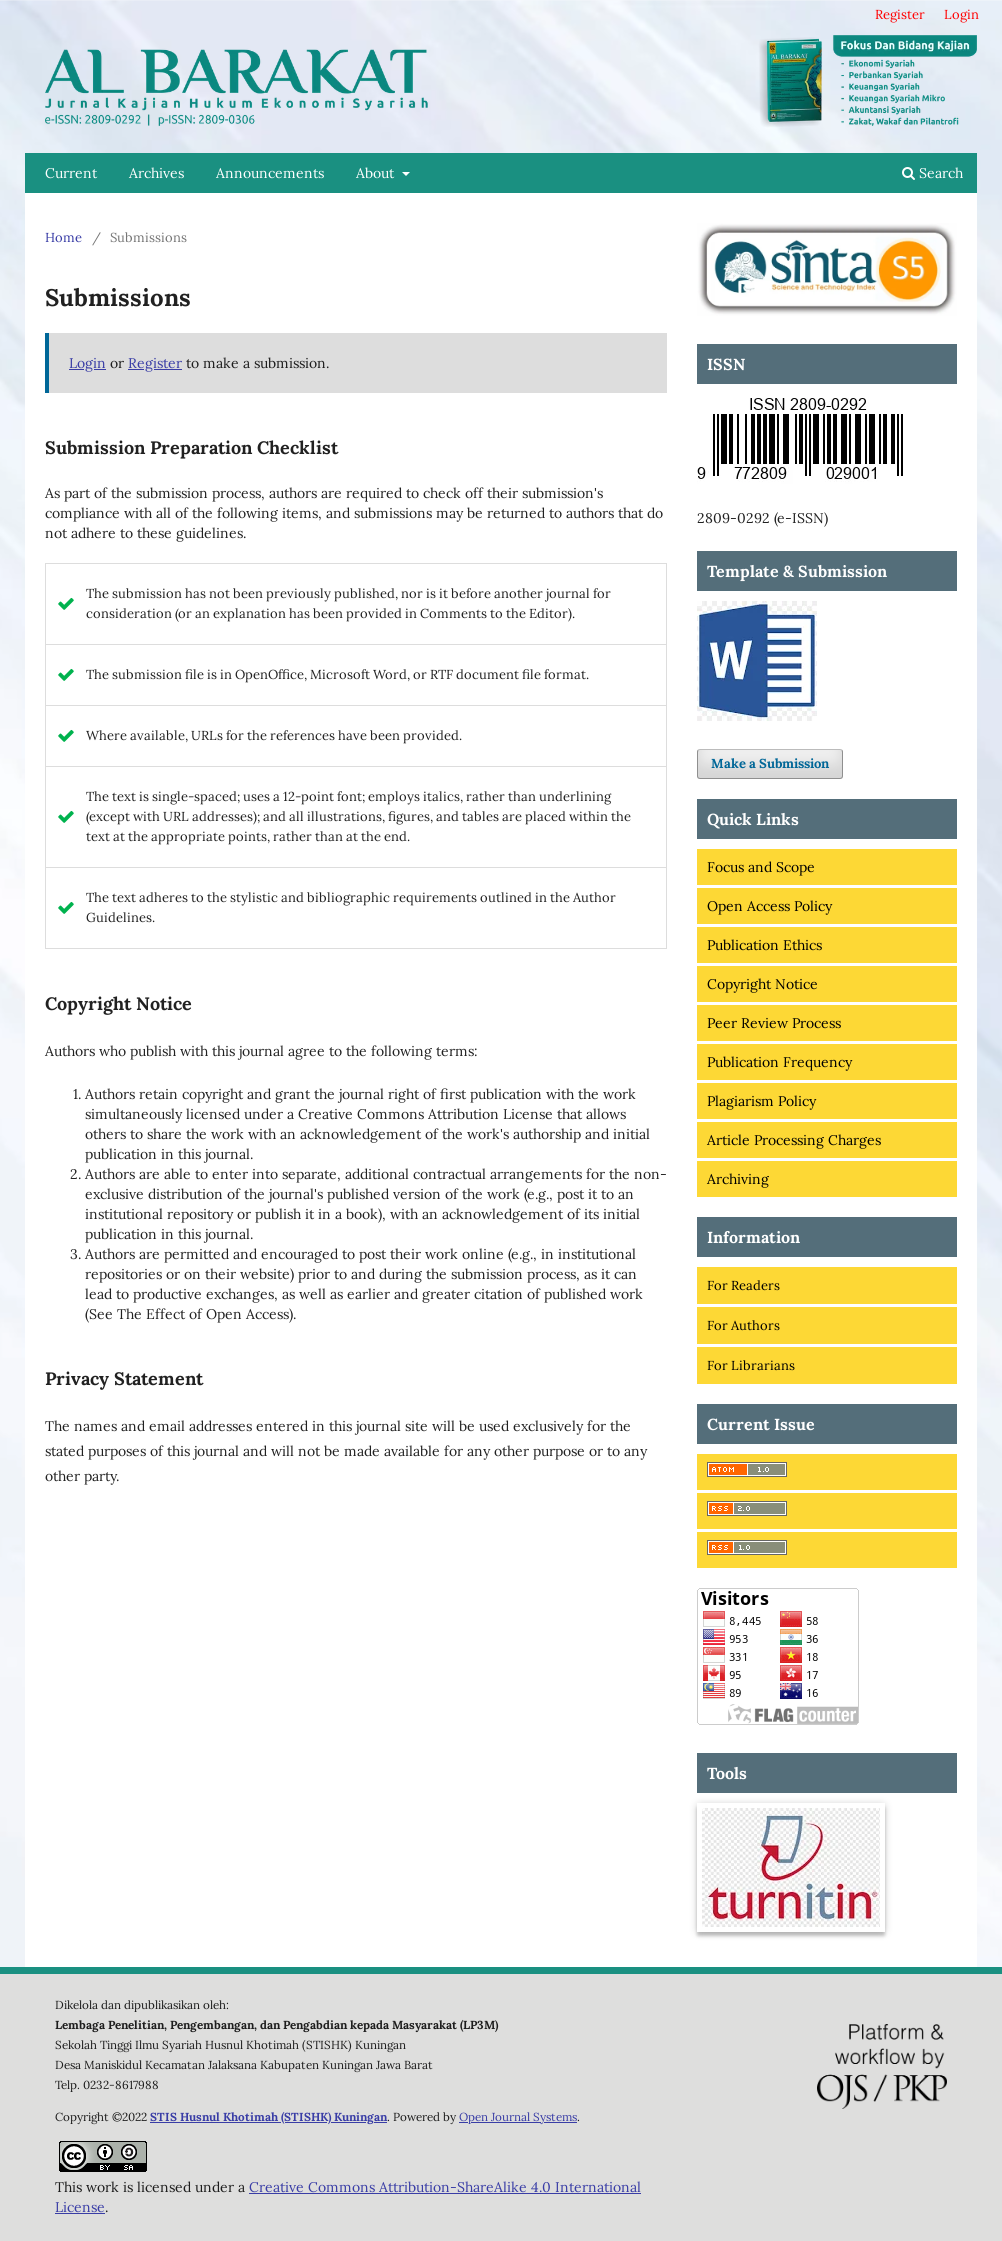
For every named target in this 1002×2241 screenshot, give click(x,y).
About (377, 173)
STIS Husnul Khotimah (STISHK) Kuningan (268, 2116)
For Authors (743, 1325)
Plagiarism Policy (761, 1101)
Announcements (270, 173)
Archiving (738, 1179)
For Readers (743, 1285)
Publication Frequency (779, 1062)
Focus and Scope (761, 867)
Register (900, 14)
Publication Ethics (764, 945)
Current (71, 173)
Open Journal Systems (518, 2116)
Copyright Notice (762, 984)
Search (932, 173)
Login (961, 14)
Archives (156, 173)
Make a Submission (770, 763)
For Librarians (751, 1365)
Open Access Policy (769, 906)
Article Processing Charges (794, 1140)
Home (63, 237)
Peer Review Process (774, 1023)
